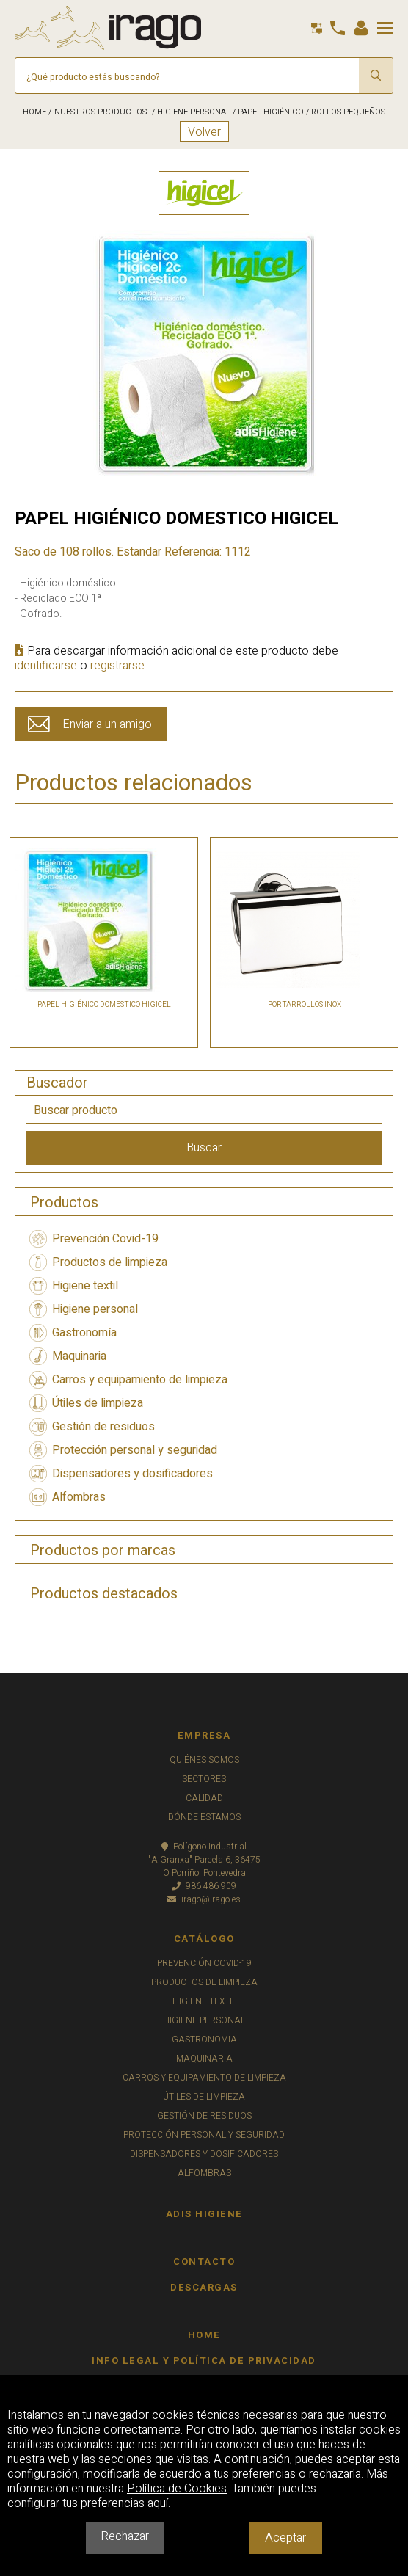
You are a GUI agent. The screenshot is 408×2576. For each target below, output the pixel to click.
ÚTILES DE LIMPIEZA (204, 2096)
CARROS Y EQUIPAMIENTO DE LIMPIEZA (204, 2077)
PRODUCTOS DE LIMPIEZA (204, 1982)
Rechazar (125, 2536)
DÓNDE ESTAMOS (204, 1817)
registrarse (117, 665)
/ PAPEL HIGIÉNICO (267, 111)
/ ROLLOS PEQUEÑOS (344, 111)
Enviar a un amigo (107, 724)
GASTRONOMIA (204, 2039)
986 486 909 (204, 1886)
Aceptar (285, 2538)
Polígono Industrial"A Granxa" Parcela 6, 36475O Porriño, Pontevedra (204, 1860)
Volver (204, 132)
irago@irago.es (204, 1899)
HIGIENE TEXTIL (204, 2001)
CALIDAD (204, 1798)
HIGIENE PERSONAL (204, 2020)
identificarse (46, 665)
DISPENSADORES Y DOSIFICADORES (204, 2154)
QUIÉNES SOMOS (204, 1760)
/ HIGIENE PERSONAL (190, 111)
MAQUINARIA (204, 2058)
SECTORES (204, 1779)
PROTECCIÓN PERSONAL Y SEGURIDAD (204, 2135)
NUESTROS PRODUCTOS (100, 111)
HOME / (37, 111)
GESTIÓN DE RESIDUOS (204, 2115)
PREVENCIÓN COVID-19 (204, 1963)
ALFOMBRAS (204, 2173)
